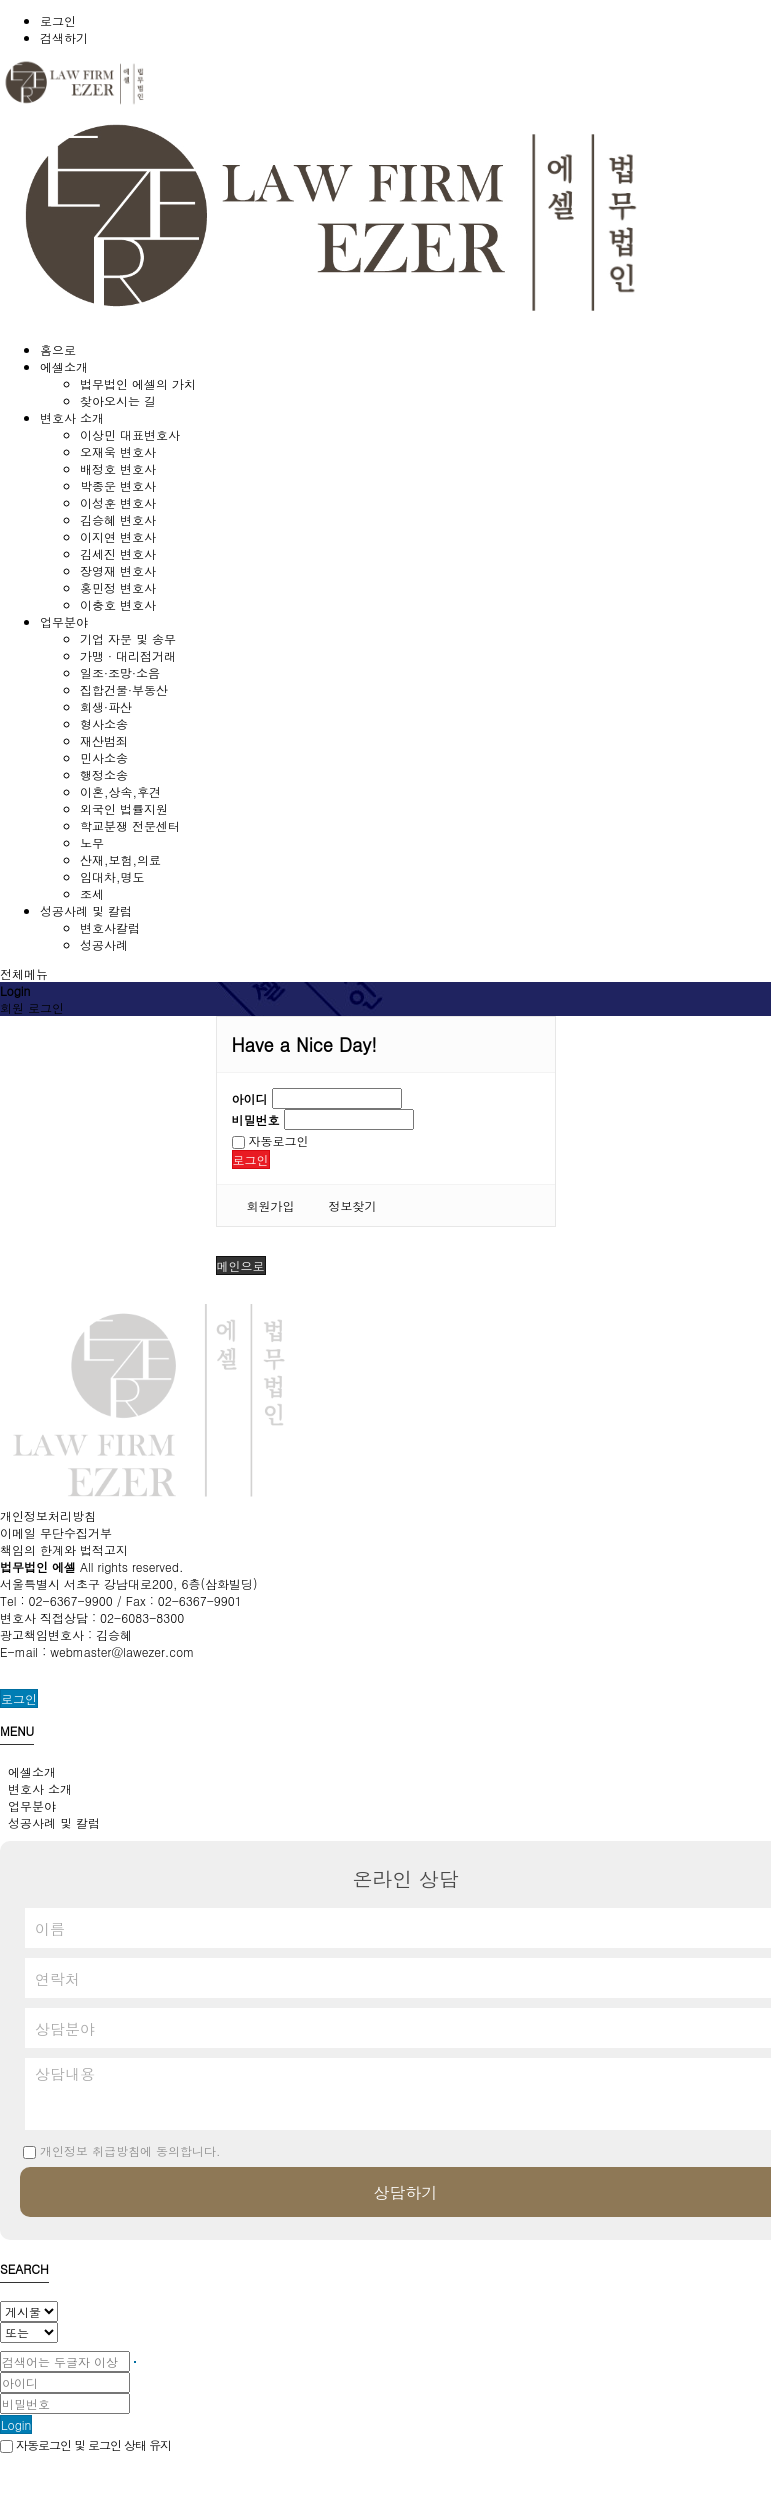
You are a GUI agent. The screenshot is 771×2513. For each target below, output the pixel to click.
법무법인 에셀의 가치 (138, 383)
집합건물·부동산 (124, 689)
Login (16, 2424)
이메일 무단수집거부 (56, 1532)
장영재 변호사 (118, 570)
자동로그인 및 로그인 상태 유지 (85, 2444)
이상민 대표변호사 (130, 434)
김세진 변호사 (118, 553)
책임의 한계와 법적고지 (64, 1549)
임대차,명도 (112, 876)
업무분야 (28, 1805)
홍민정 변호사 (118, 587)
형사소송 (104, 723)
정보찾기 (353, 1205)
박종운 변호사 (118, 485)
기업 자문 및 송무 (128, 638)
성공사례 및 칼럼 (50, 1822)
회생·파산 (106, 706)
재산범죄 (104, 740)
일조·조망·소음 (120, 672)
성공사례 (104, 944)
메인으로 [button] (241, 1265)
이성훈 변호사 (118, 502)
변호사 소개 (36, 1788)
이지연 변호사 (118, 536)
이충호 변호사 (118, 604)
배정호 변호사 (118, 468)
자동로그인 (270, 1140)
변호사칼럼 (110, 927)
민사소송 (104, 757)
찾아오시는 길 (118, 400)
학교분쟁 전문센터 (130, 825)
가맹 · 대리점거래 (128, 655)
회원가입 (271, 1205)
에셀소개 (28, 1771)
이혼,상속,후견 (120, 791)
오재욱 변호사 (118, 451)
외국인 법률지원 (124, 808)
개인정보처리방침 (48, 1515)
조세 (92, 893)
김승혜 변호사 (118, 519)
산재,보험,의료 (120, 859)
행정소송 (104, 774)
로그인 (58, 20)
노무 (92, 842)
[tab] (385, 1771)
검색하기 (64, 37)
